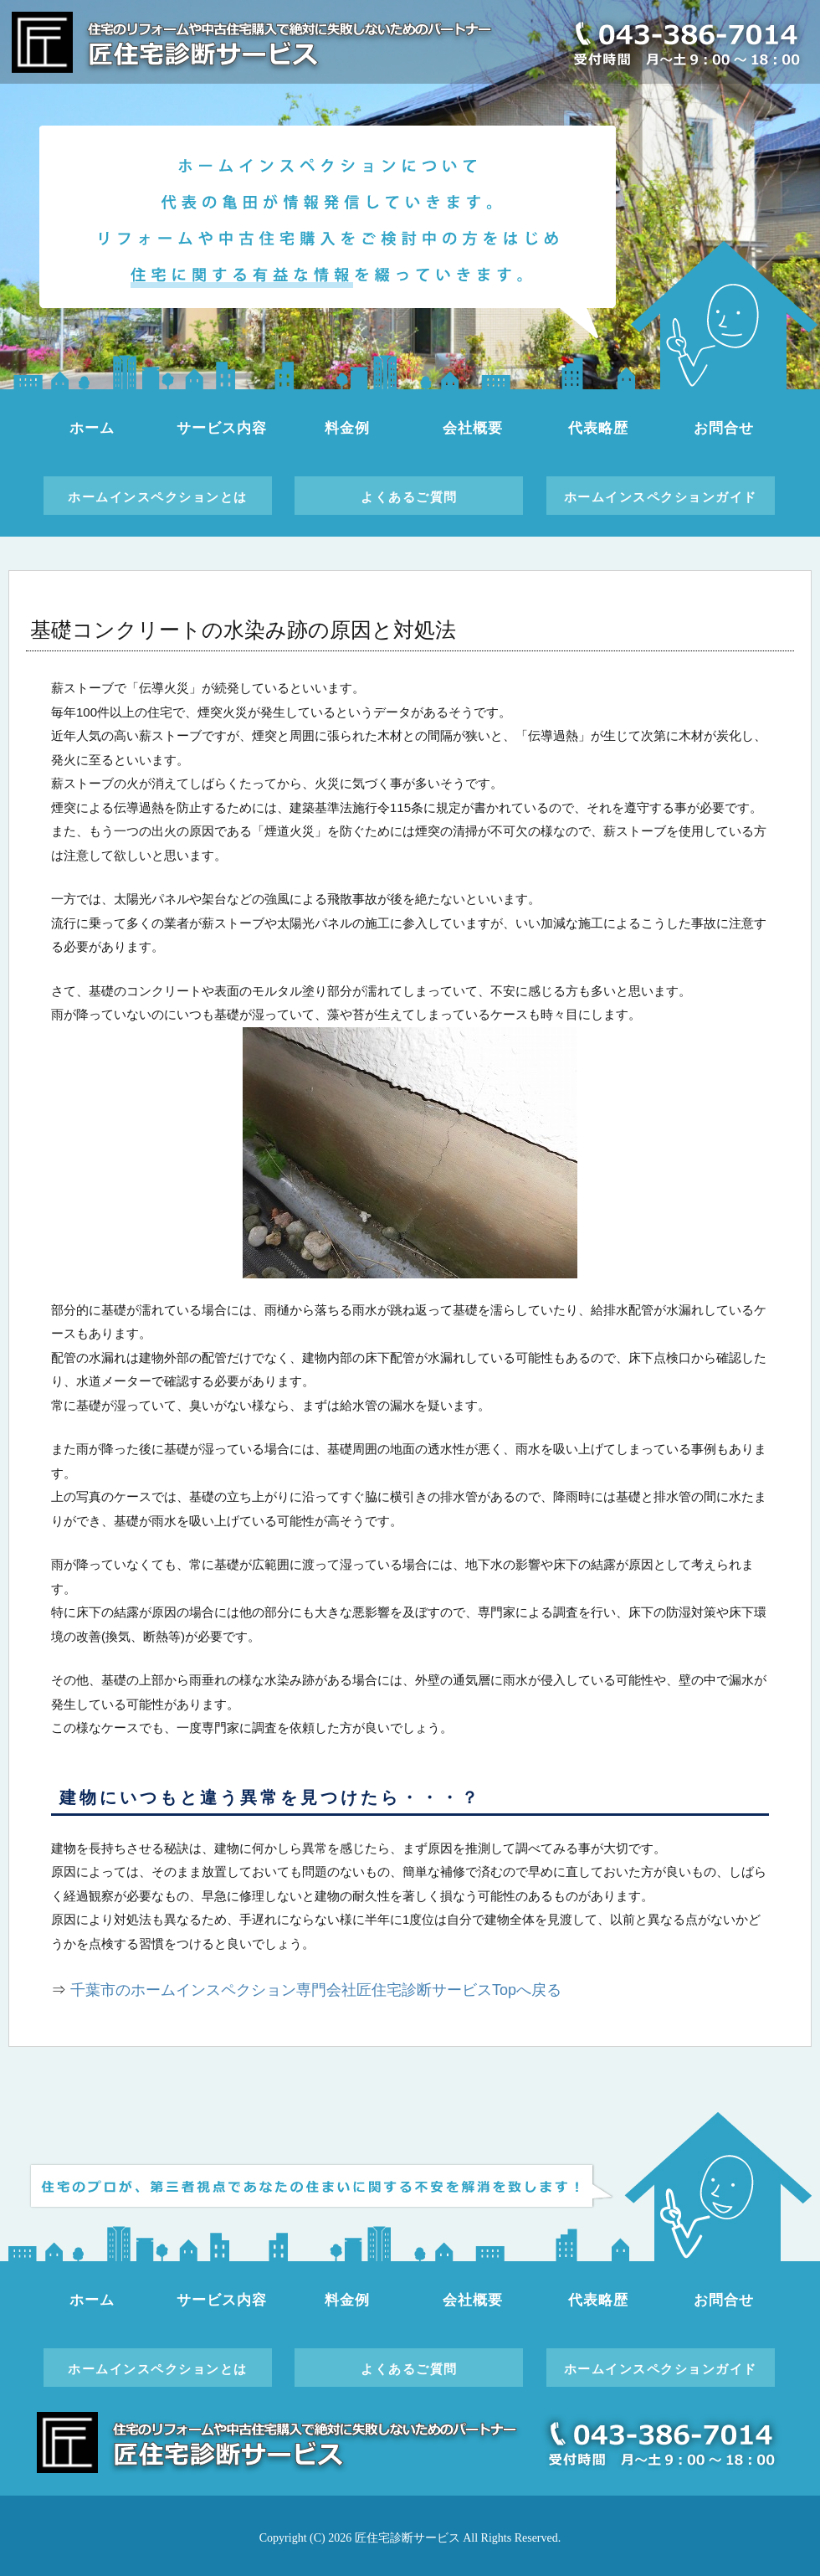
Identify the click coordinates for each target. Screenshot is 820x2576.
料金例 (347, 428)
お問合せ (723, 428)
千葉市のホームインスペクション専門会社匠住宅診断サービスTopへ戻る (315, 1990)
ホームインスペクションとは (158, 497)
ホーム (92, 428)
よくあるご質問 (409, 497)
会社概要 (472, 428)
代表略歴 (598, 428)
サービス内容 (221, 428)
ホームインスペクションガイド (660, 497)
